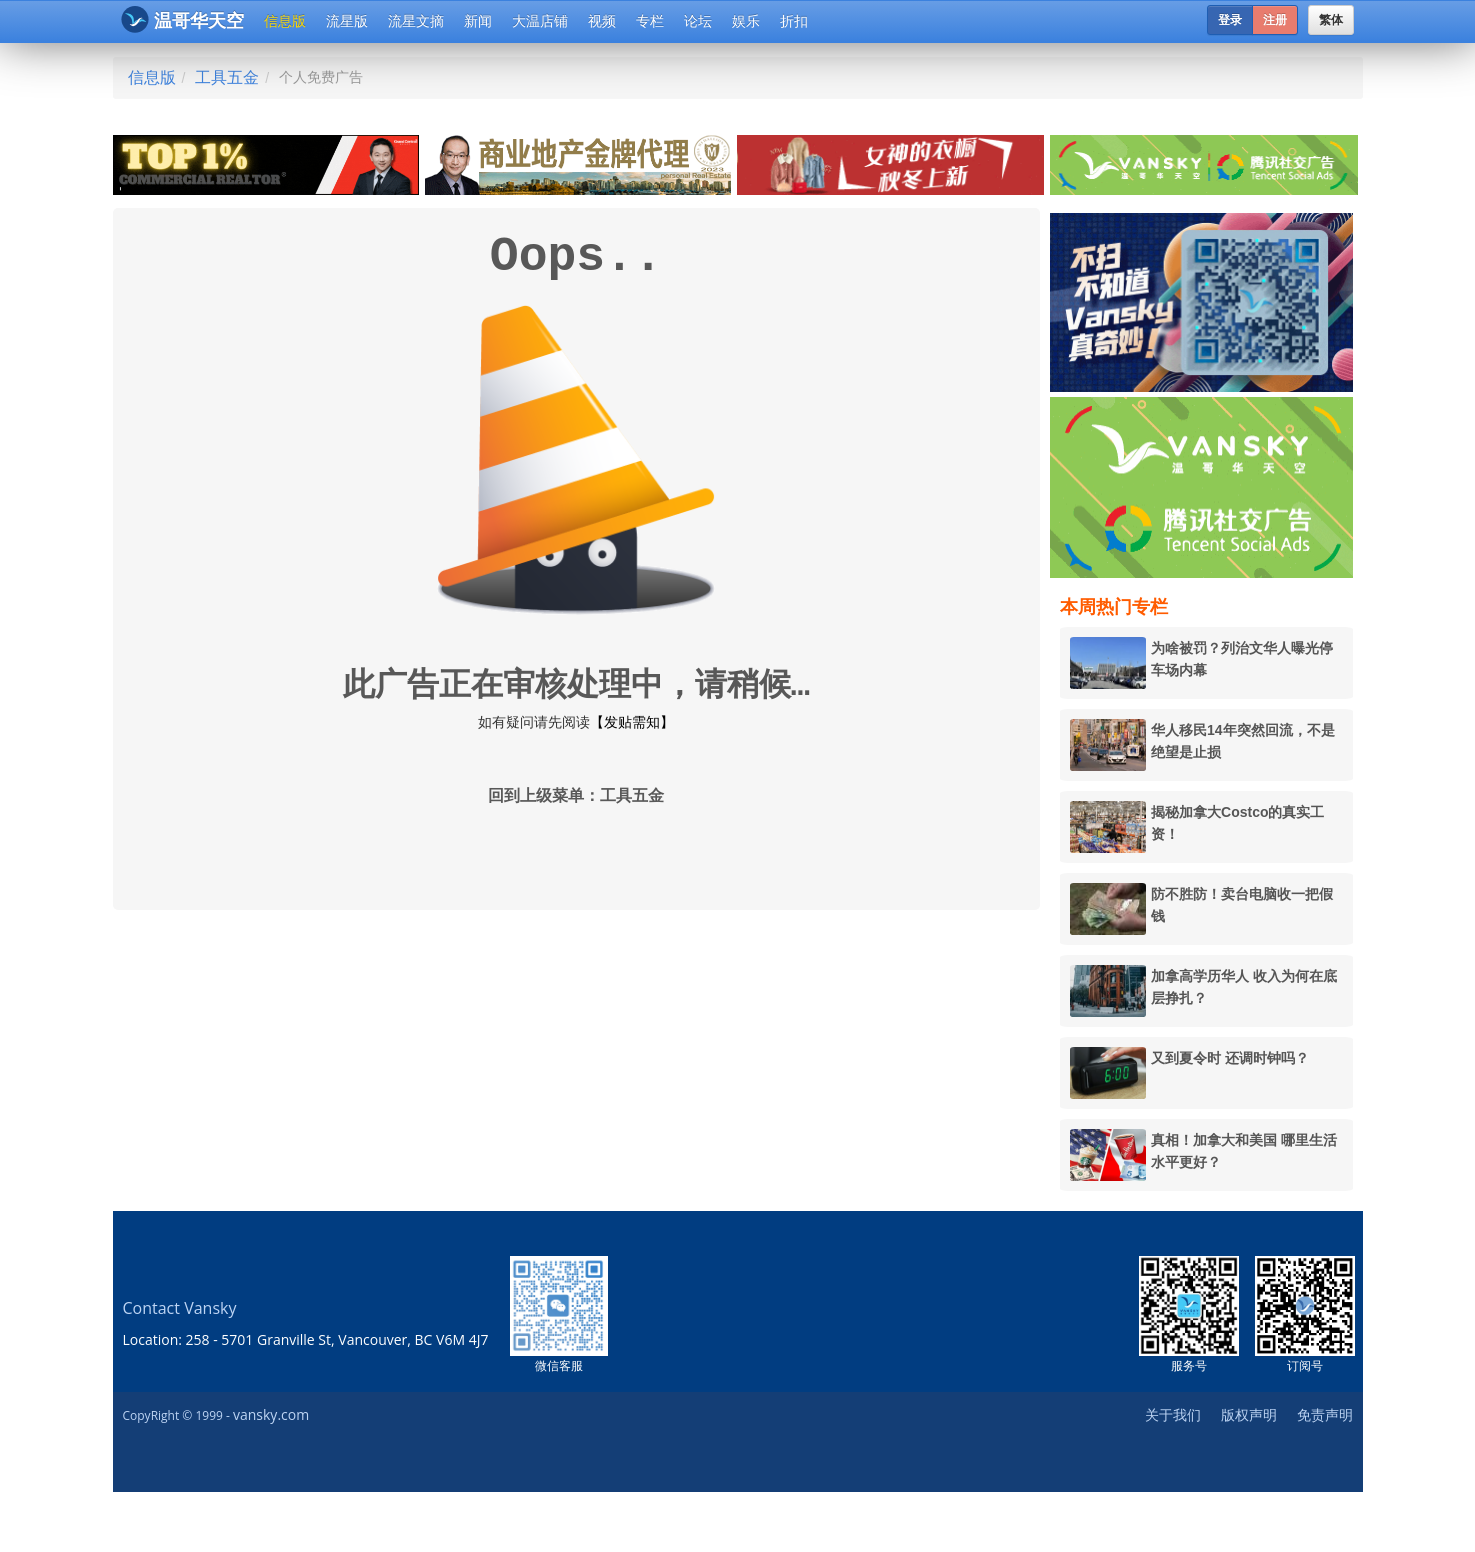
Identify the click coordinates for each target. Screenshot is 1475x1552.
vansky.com (271, 1414)
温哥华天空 (182, 19)
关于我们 (1173, 1414)
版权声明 (1249, 1414)
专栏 (650, 21)
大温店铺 (540, 21)
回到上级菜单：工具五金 (576, 797)
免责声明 (1325, 1414)
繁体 (1331, 20)
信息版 (285, 21)
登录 (1230, 20)
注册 (1275, 20)
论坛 (698, 21)
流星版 (347, 21)
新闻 (478, 21)
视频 (602, 21)
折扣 (794, 21)
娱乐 (746, 21)
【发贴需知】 (632, 722)
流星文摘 (416, 21)
